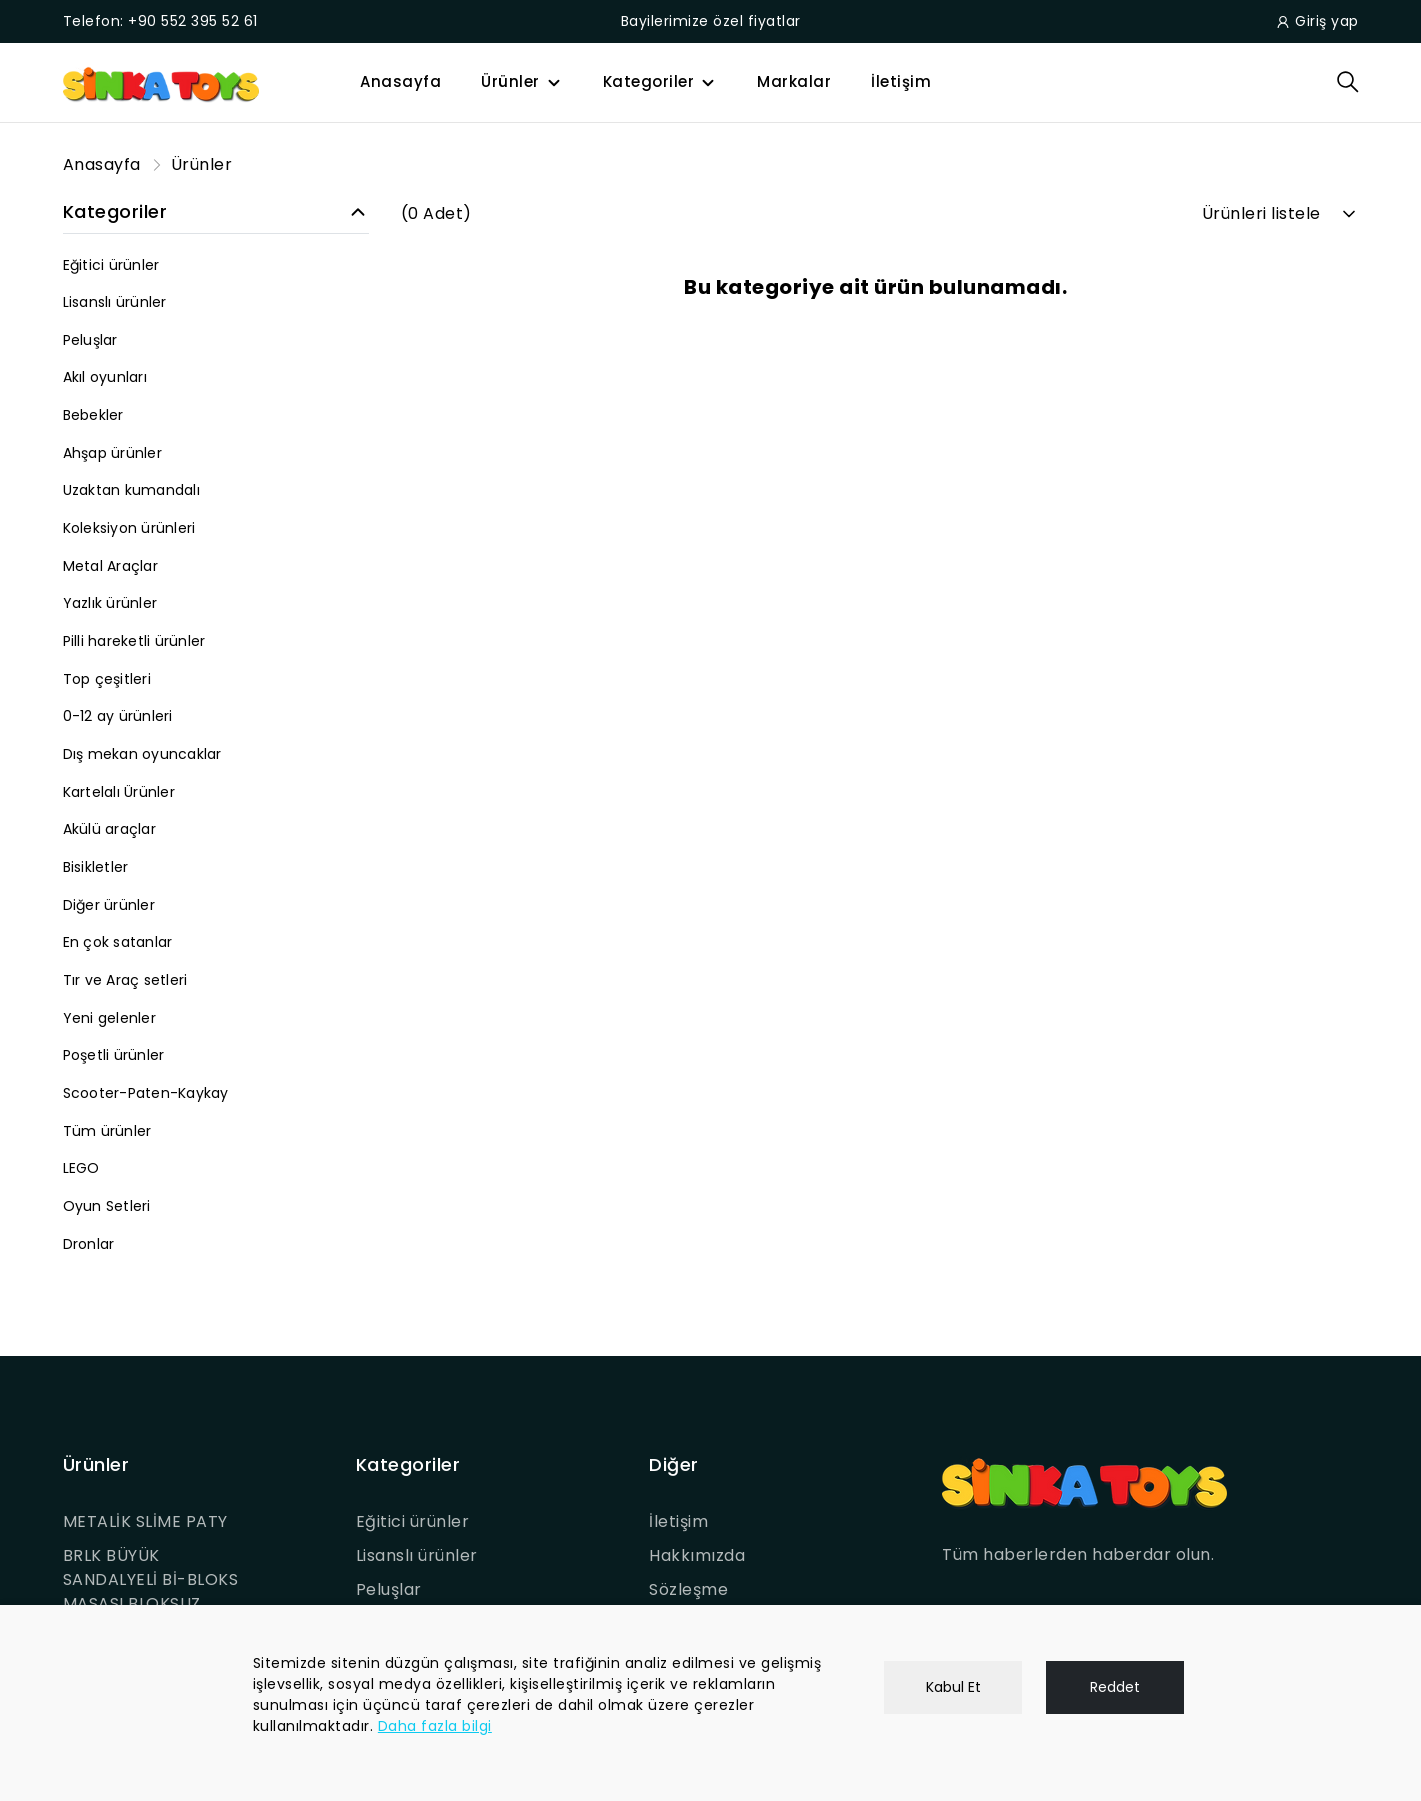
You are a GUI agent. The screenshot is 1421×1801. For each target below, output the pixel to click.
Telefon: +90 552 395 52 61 (160, 21)
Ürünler (510, 81)
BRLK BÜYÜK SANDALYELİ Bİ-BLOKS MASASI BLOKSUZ (151, 1579)
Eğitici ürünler (413, 1521)
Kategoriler (649, 81)
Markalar (794, 81)
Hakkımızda (697, 1555)
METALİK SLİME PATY (145, 1521)
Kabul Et (953, 1687)
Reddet (1115, 1687)
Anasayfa (400, 81)
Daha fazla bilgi (435, 1726)
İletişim (901, 81)
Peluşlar (389, 1589)
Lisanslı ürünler (417, 1555)
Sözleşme (688, 1589)
